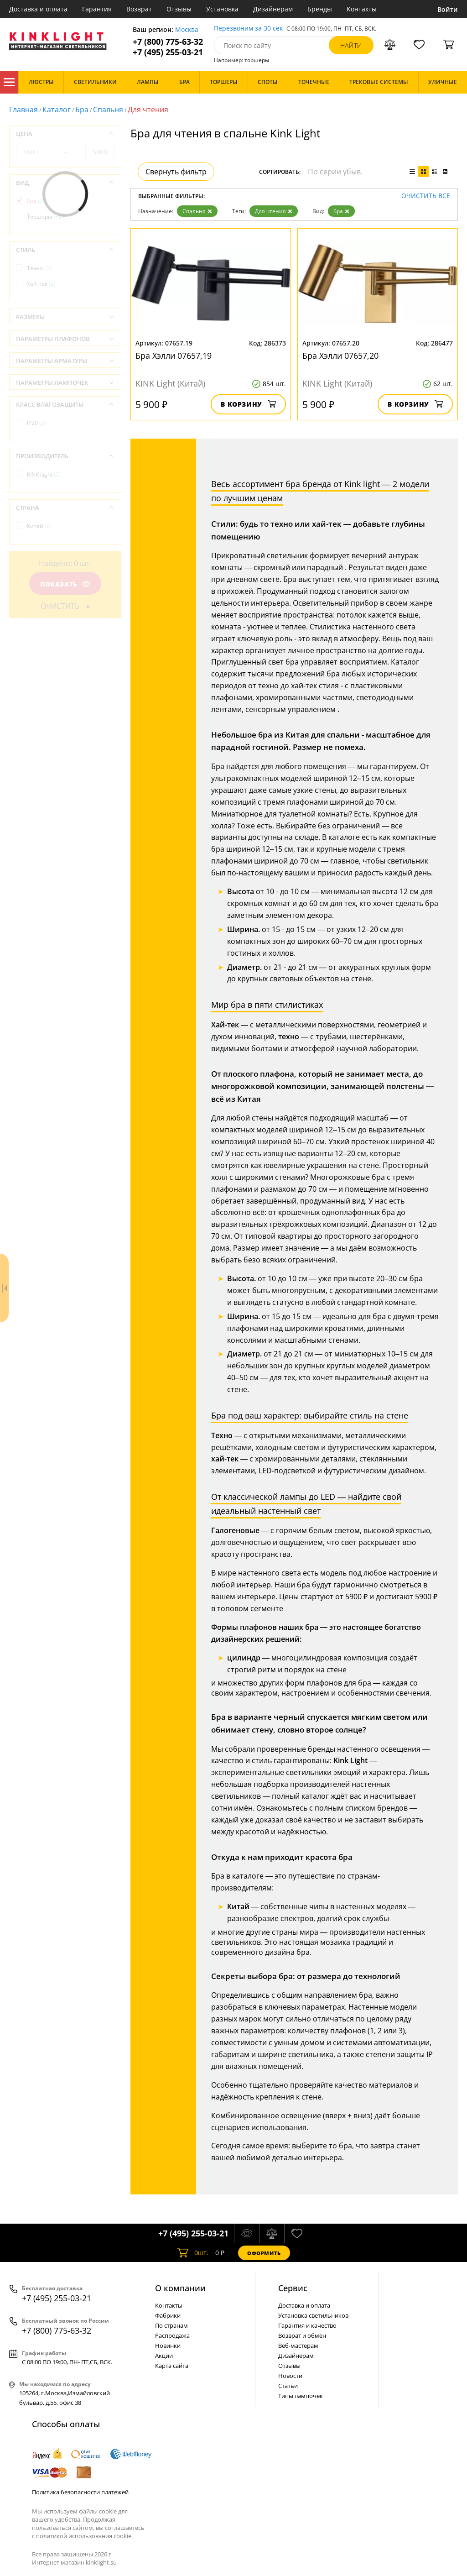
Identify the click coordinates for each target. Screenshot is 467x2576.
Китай (39, 526)
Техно (39, 268)
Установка (222, 9)
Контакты (362, 9)
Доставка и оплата (38, 9)
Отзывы (179, 9)
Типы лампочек (300, 2396)
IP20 (36, 423)
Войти (447, 9)
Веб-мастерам (298, 2345)
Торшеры (47, 216)
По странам (171, 2325)
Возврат (139, 9)
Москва (186, 30)
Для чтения (273, 211)
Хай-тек (41, 284)
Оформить (264, 2253)
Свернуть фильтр (176, 172)
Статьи (288, 2386)
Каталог (9, 82)
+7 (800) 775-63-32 (168, 42)
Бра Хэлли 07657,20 (340, 355)
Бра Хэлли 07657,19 (173, 355)
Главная (23, 110)
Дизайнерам (273, 9)
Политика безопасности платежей (80, 2492)
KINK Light (44, 474)
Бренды (319, 9)
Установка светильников (313, 2315)
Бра (81, 110)
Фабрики (168, 2315)
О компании (180, 2288)
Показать (65, 584)
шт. (192, 2252)
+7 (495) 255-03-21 (168, 52)
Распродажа (172, 2335)
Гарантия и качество (307, 2325)
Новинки (168, 2345)
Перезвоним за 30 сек (248, 28)
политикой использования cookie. (84, 2536)
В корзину (248, 404)
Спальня (108, 110)
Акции (164, 2355)
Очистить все (425, 196)
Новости (290, 2376)
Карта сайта (171, 2365)
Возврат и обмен (302, 2335)
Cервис (292, 2288)
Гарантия (97, 9)
